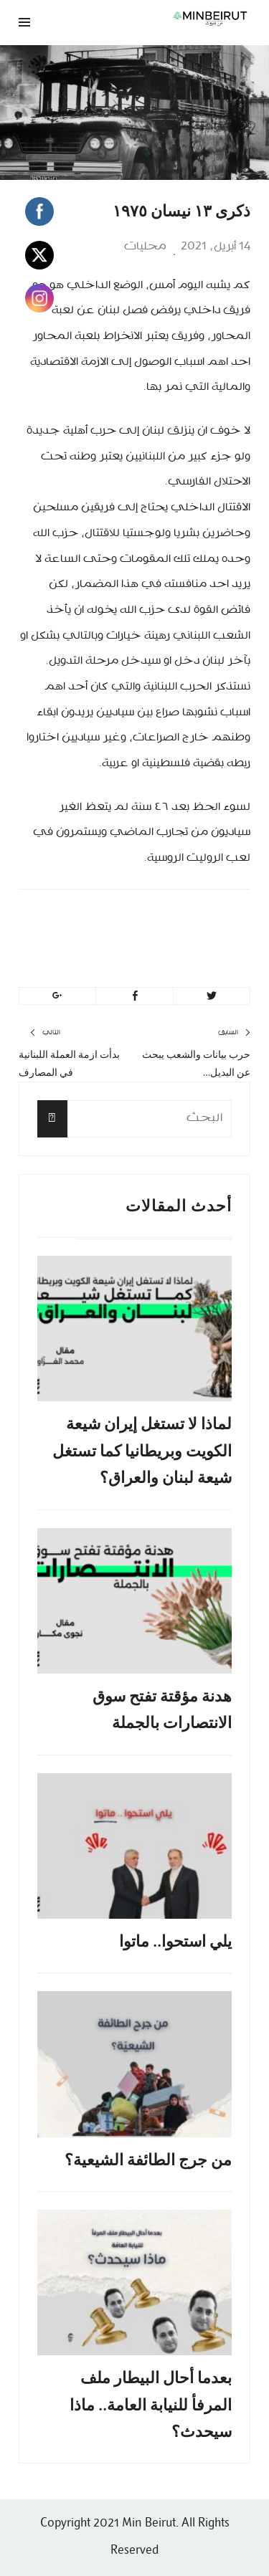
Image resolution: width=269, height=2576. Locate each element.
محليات (145, 246)
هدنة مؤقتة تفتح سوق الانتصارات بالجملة (162, 1709)
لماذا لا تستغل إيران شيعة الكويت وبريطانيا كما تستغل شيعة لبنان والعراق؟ (142, 1450)
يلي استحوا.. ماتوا (175, 1941)
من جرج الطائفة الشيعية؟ (148, 2160)
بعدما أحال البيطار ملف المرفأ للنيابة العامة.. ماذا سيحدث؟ (151, 2404)
